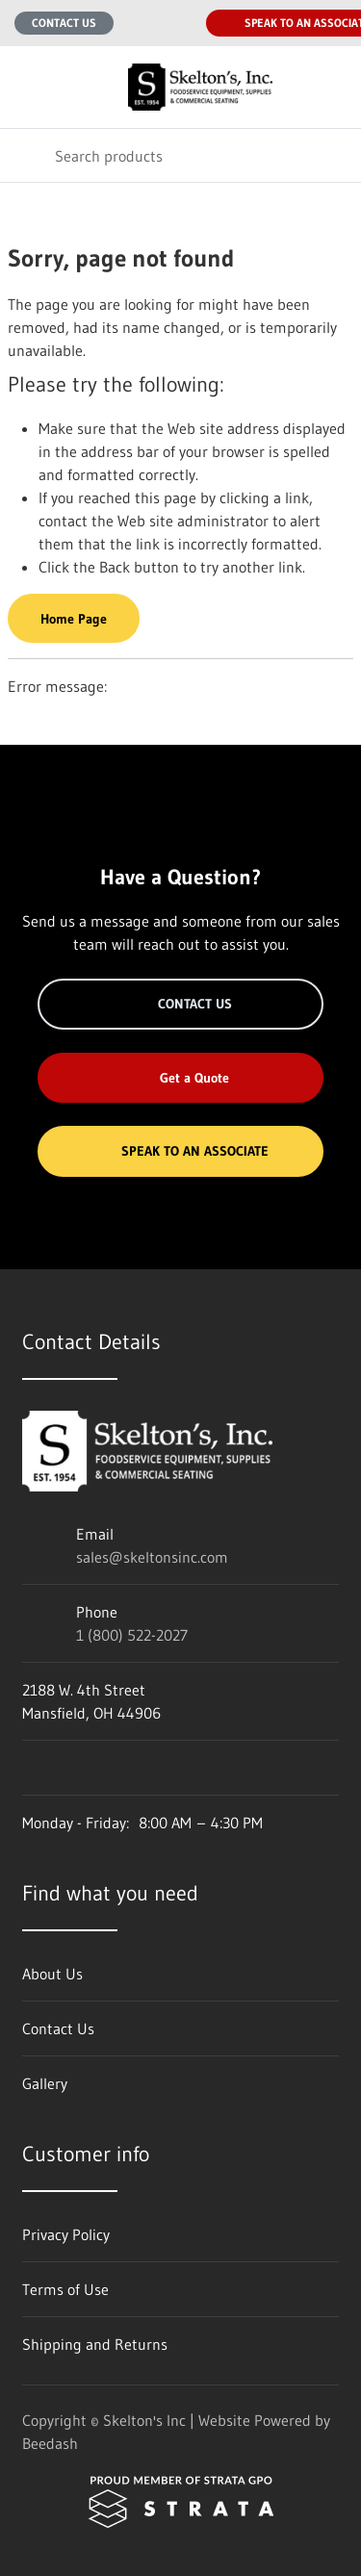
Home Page (73, 618)
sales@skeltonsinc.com (152, 1557)
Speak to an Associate (180, 1151)
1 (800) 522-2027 (132, 1635)
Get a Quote (180, 1077)
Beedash (50, 2443)
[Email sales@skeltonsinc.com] (140, 23)
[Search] (180, 155)
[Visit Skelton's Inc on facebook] (30, 1767)
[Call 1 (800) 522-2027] (179, 23)
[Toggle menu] (27, 87)
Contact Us (64, 22)
